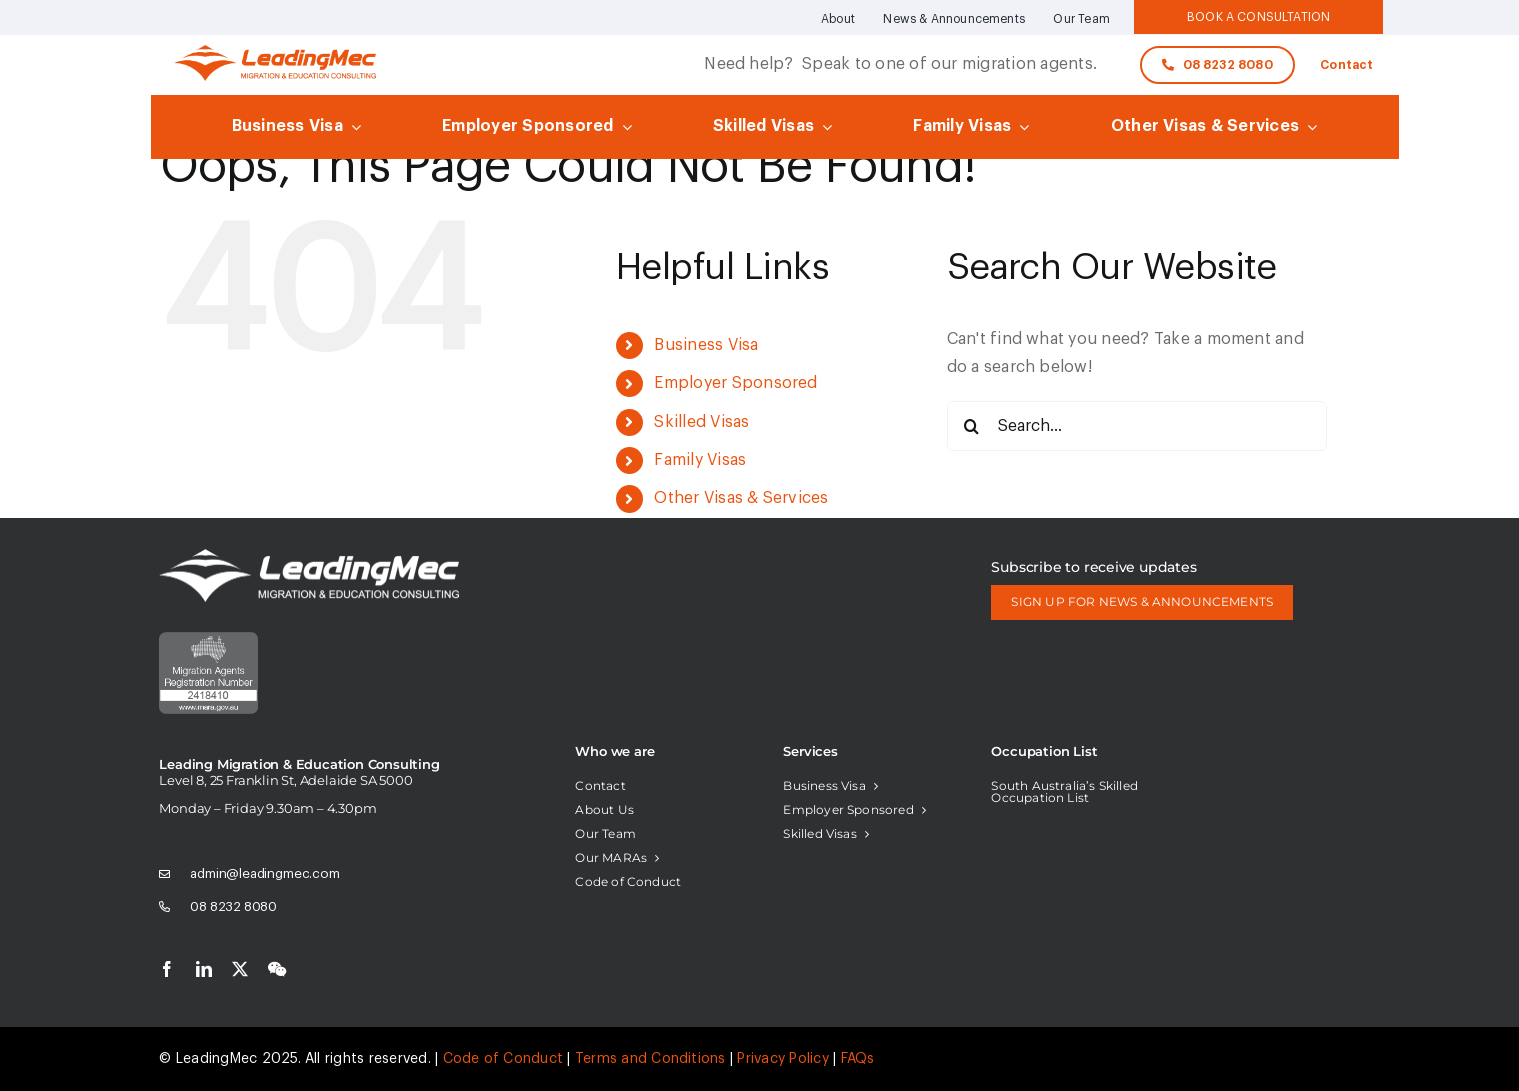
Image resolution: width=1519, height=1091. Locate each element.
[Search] (972, 426)
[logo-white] (309, 557)
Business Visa (706, 345)
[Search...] (1137, 426)
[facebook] (167, 969)
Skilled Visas (701, 422)
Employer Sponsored (735, 383)
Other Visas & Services (741, 498)
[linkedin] (204, 969)
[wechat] (277, 969)
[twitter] (240, 969)
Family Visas (700, 460)
